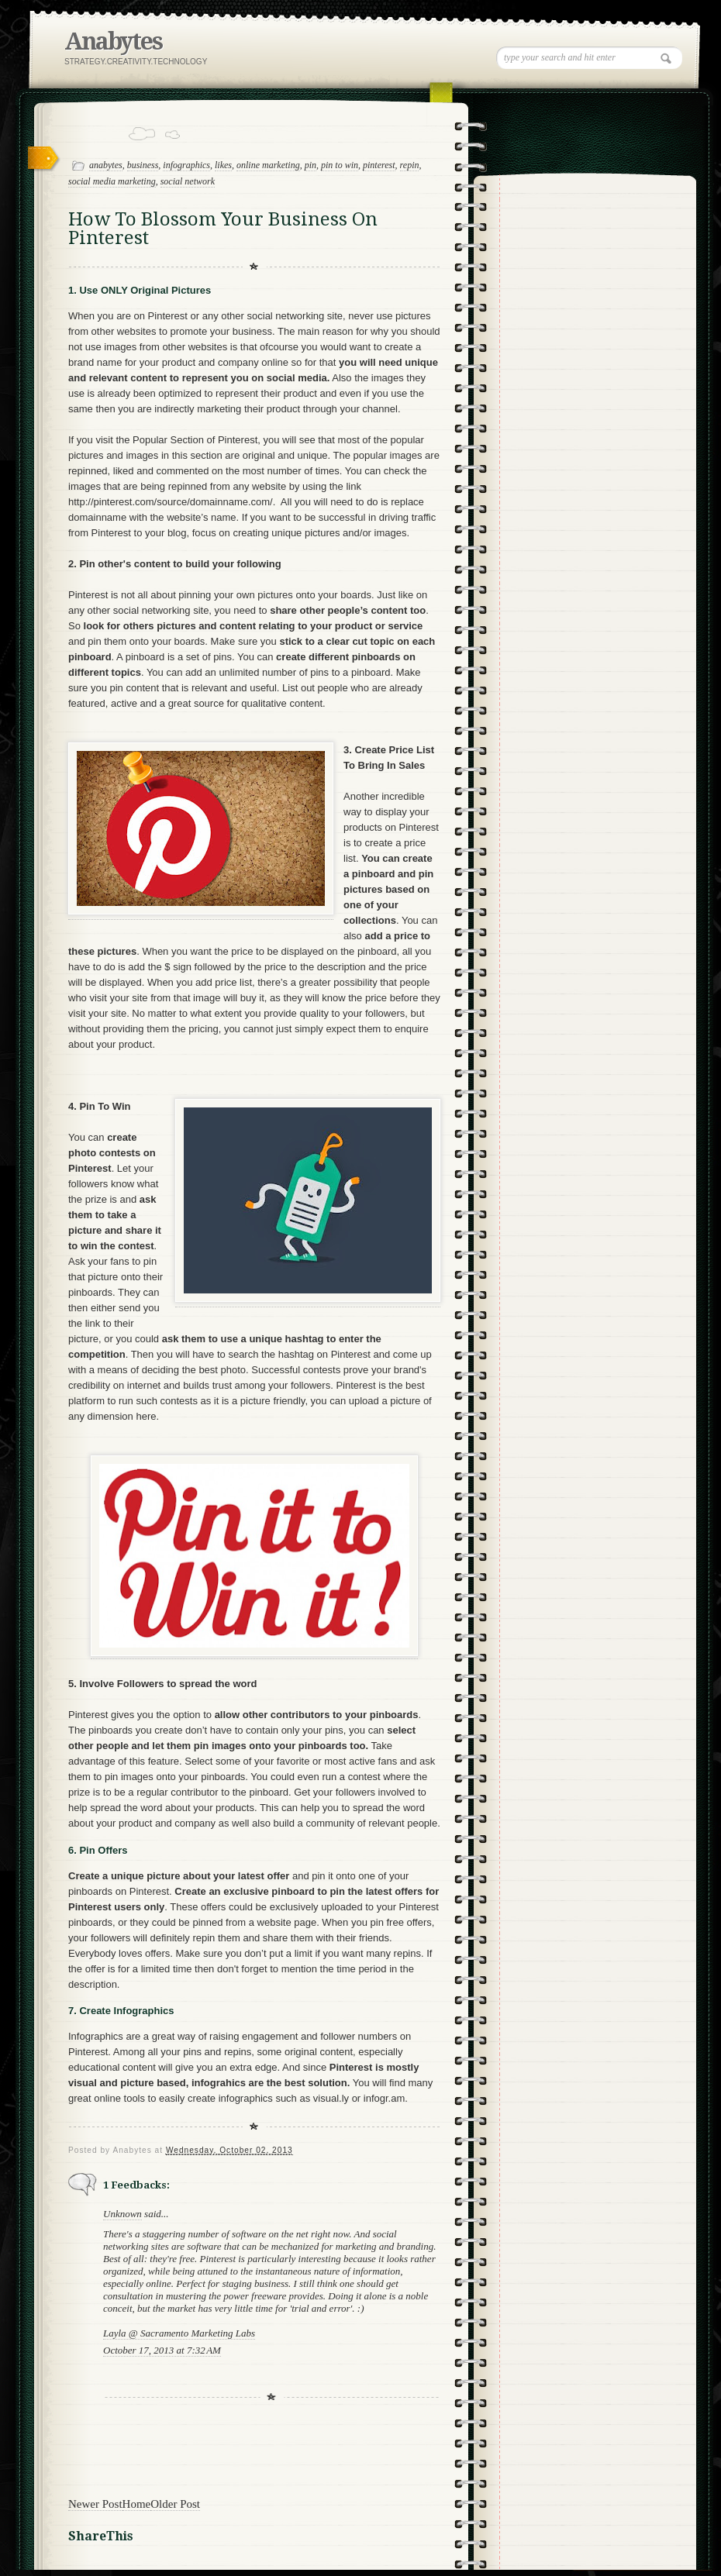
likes (223, 165)
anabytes (105, 165)
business (143, 165)
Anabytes (113, 41)
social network (187, 181)
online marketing (268, 165)
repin (409, 165)
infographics (186, 165)
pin (310, 165)
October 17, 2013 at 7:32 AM (162, 2350)
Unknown (122, 2214)
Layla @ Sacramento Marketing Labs (179, 2333)
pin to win (339, 165)
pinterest (379, 165)
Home (136, 2504)
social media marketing (112, 181)
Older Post (175, 2504)
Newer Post (95, 2504)
